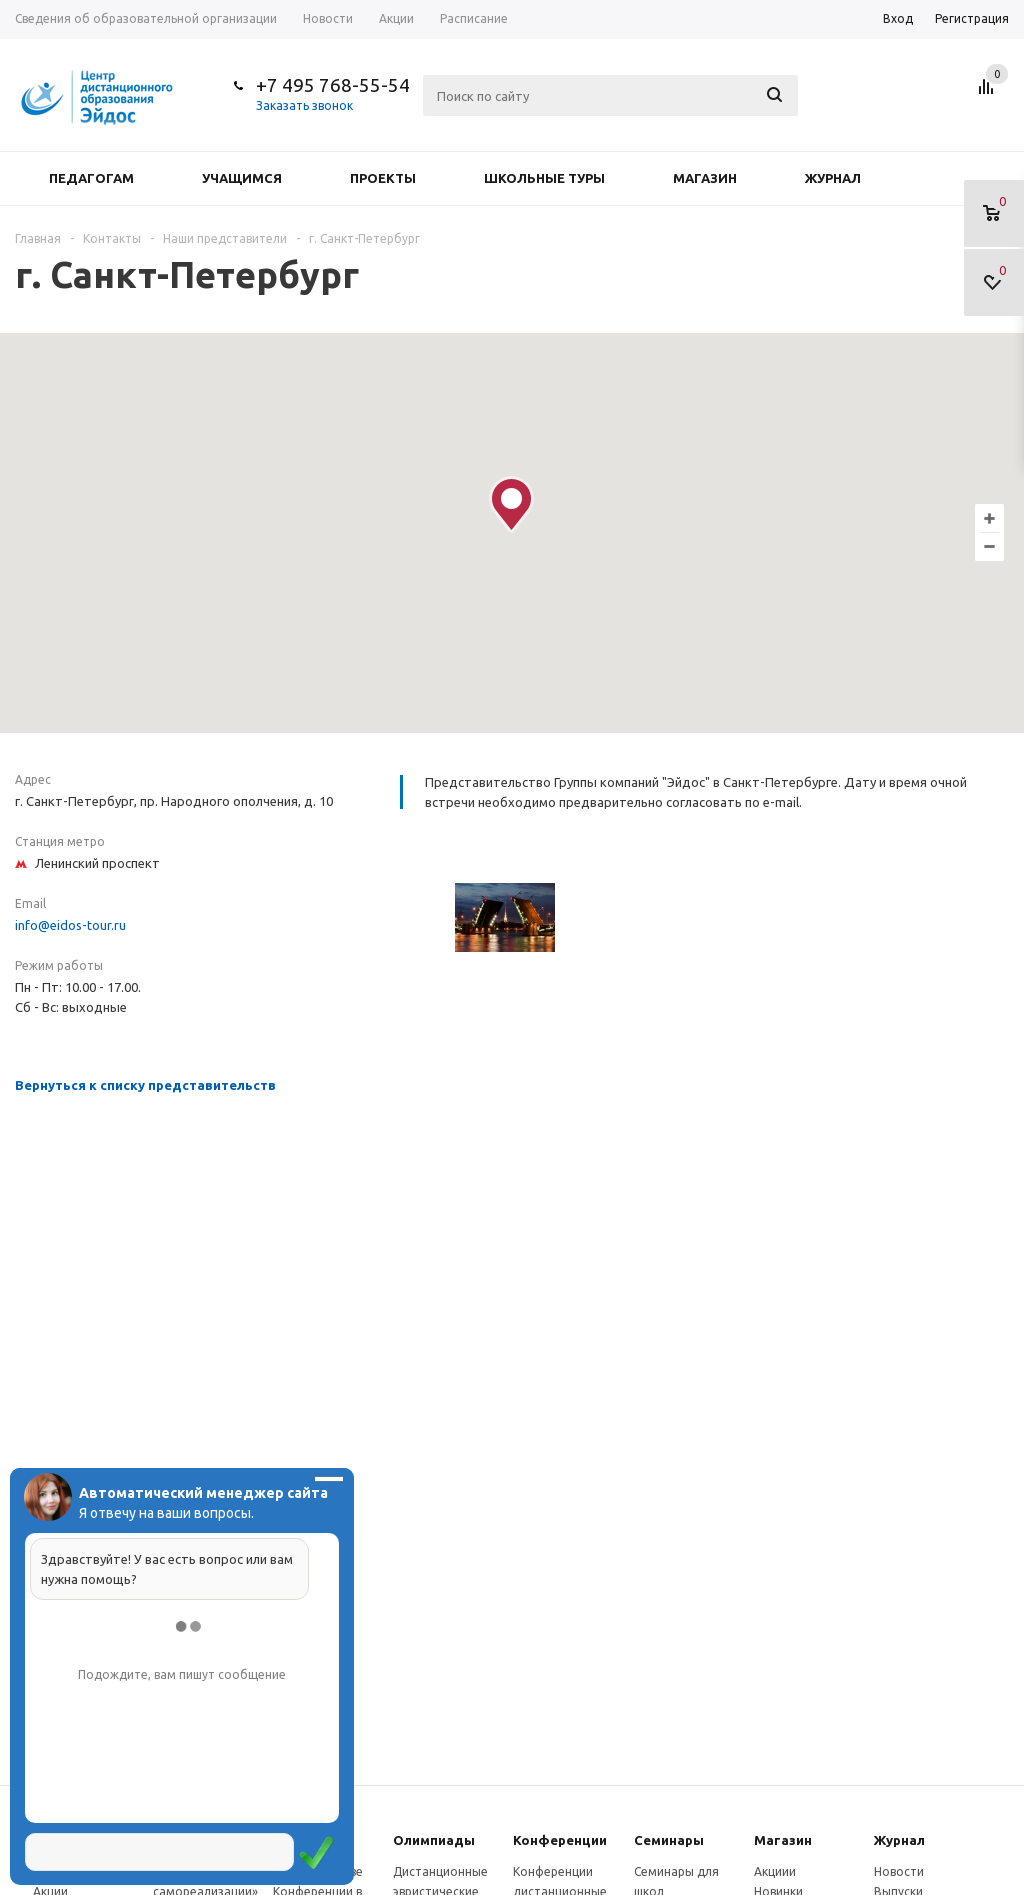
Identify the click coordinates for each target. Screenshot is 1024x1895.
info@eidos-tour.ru (70, 925)
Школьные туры (544, 178)
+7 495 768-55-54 (333, 85)
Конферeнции (560, 1840)
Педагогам (91, 178)
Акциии (775, 1871)
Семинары (669, 1840)
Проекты (383, 178)
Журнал (833, 178)
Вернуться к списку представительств (145, 1085)
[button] (511, 504)
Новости (899, 1871)
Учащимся (242, 178)
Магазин (705, 178)
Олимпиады (434, 1840)
